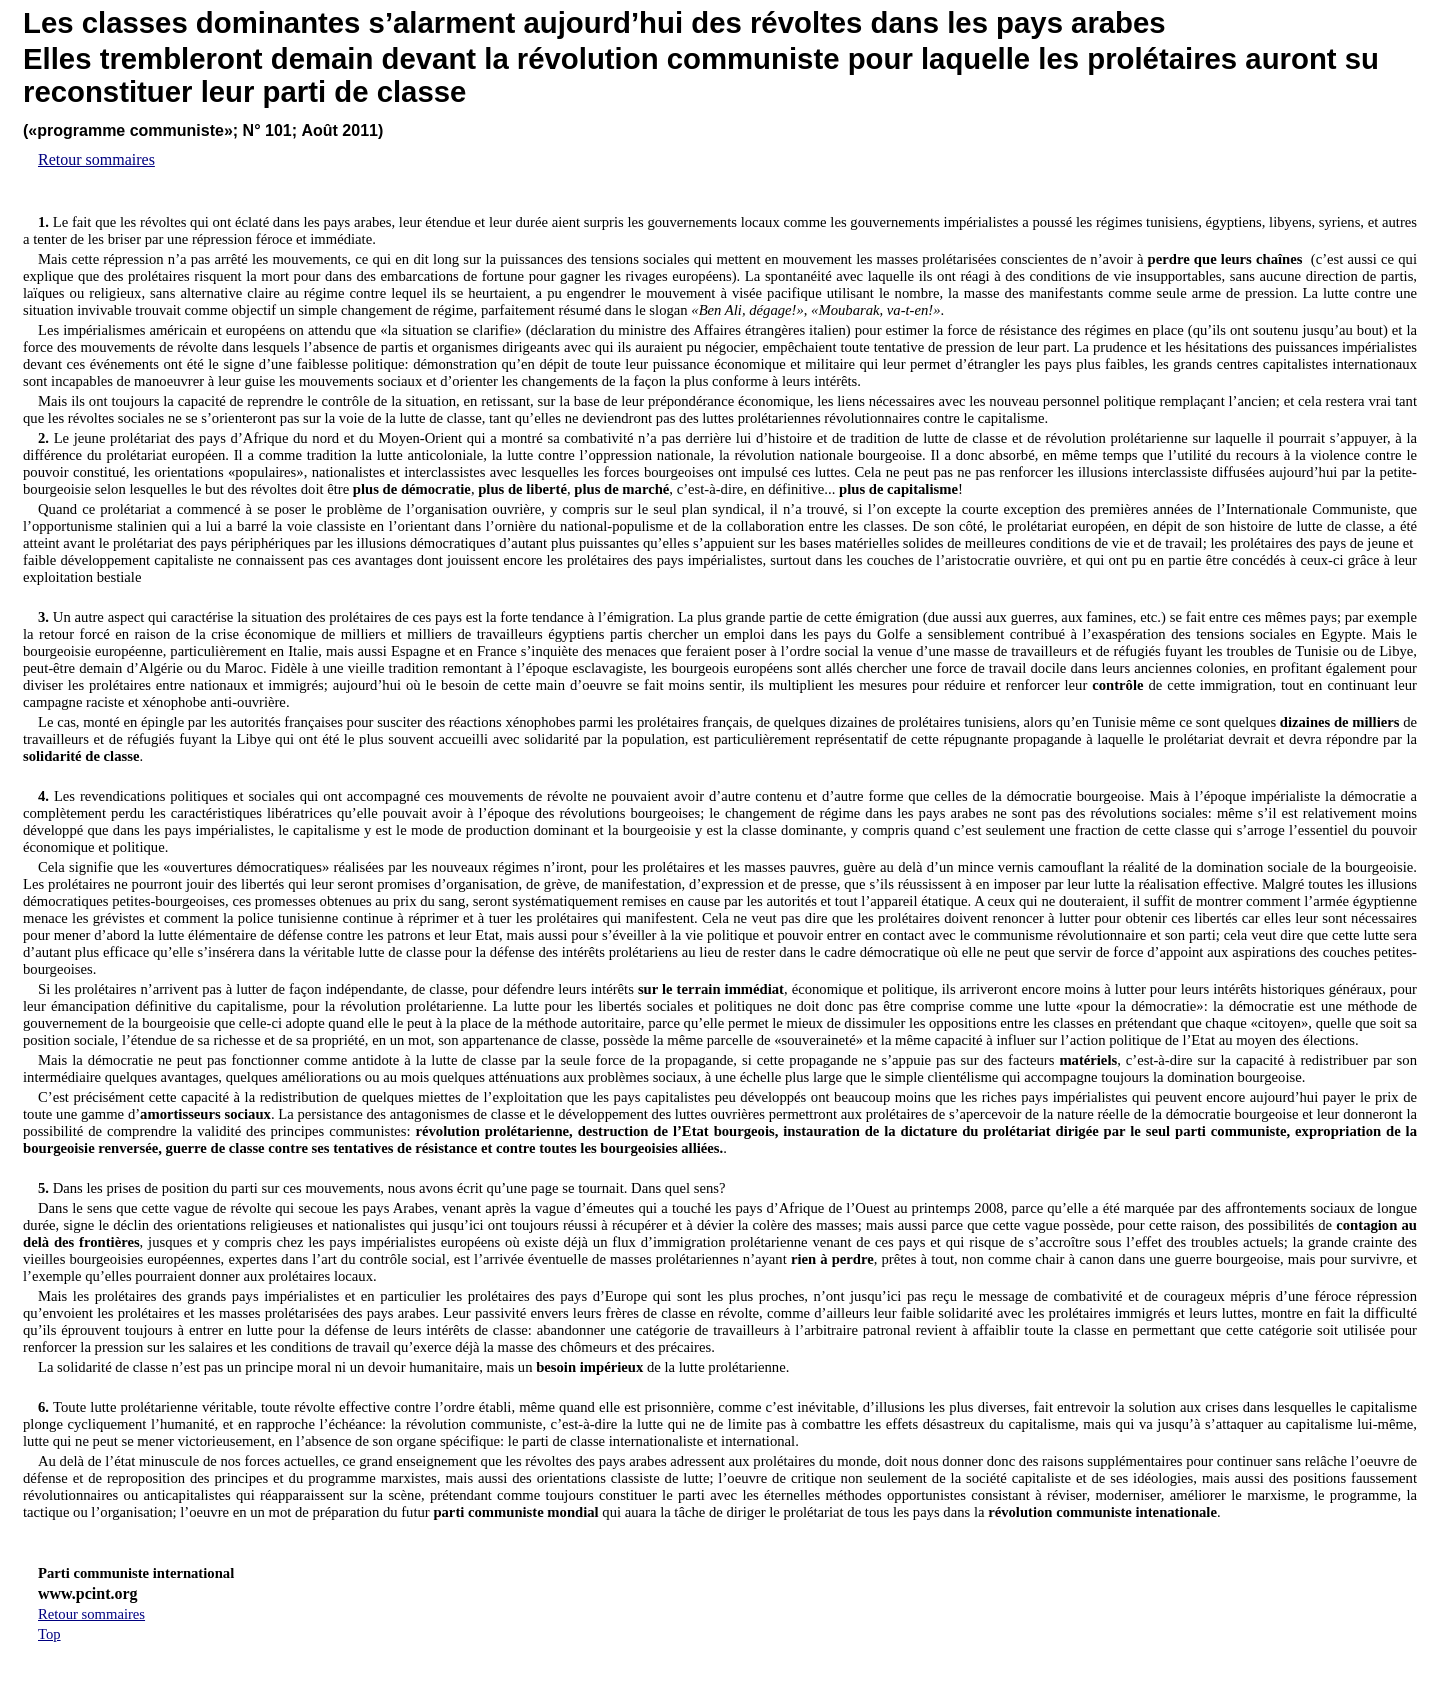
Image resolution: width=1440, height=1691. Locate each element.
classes (135, 22)
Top (49, 1634)
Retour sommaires (96, 159)
